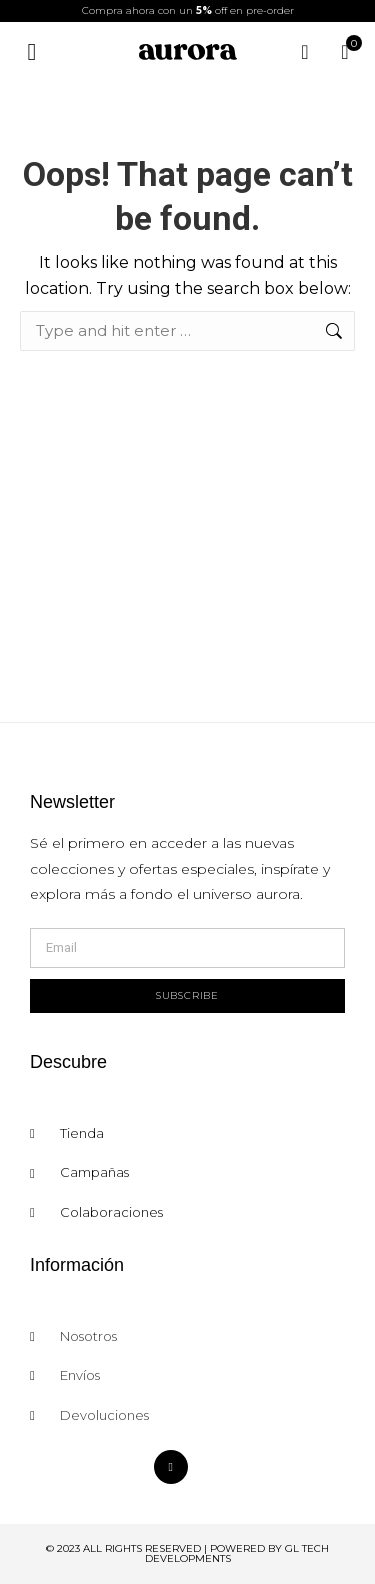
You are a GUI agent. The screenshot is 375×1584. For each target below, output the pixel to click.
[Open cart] (345, 52)
